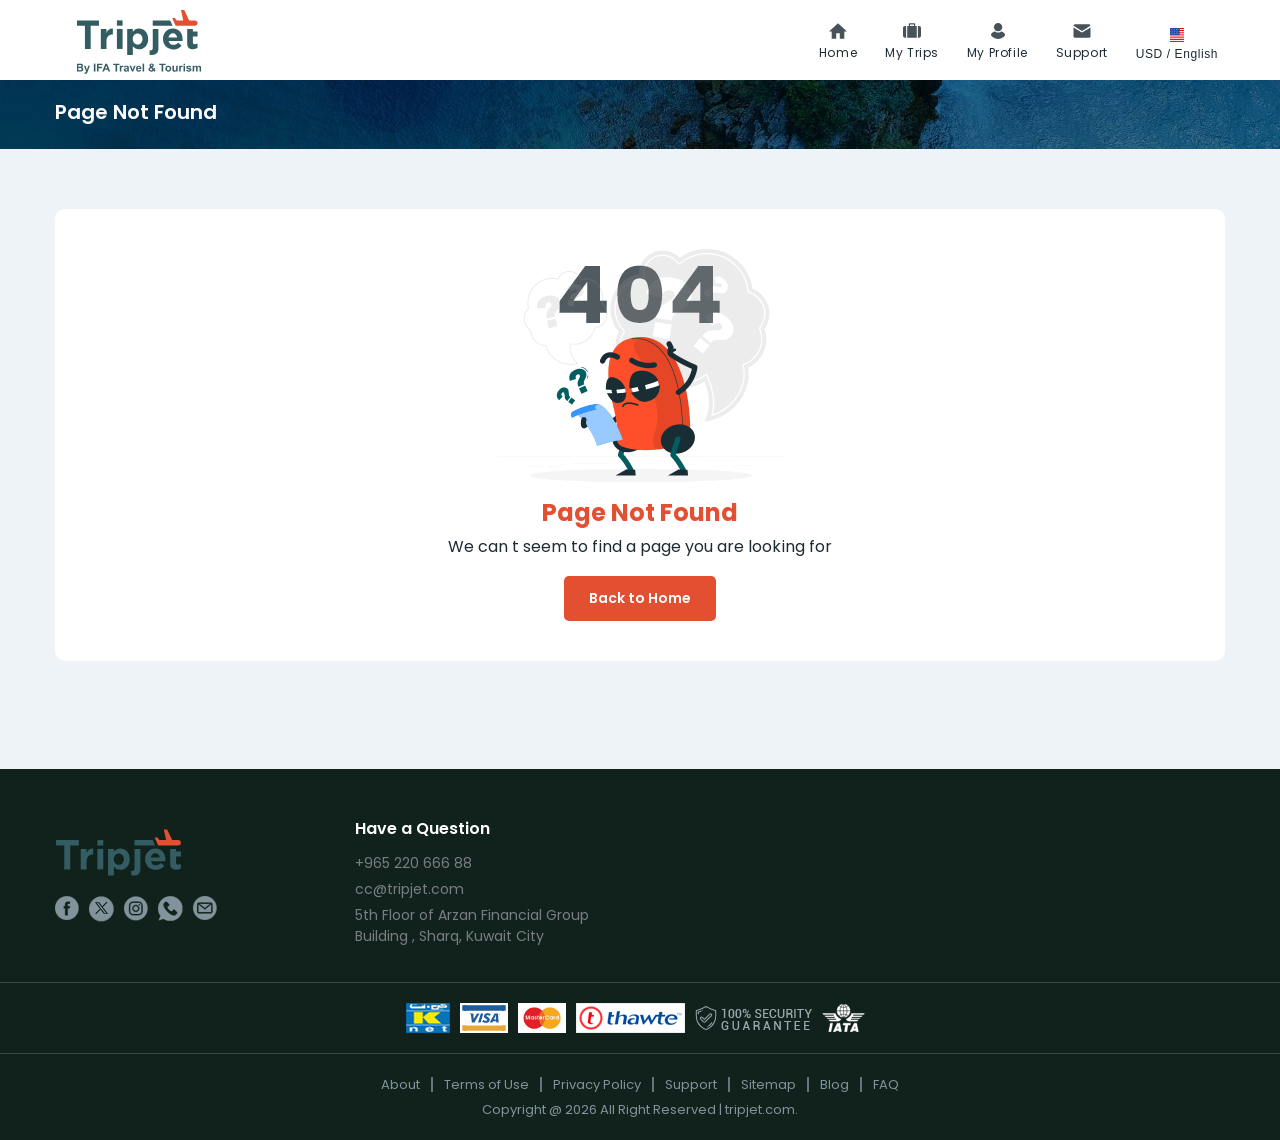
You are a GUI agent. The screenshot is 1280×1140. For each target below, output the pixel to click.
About (400, 1084)
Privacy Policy (597, 1084)
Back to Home (640, 598)
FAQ (886, 1084)
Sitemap (768, 1084)
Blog (834, 1084)
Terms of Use (486, 1084)
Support (691, 1084)
